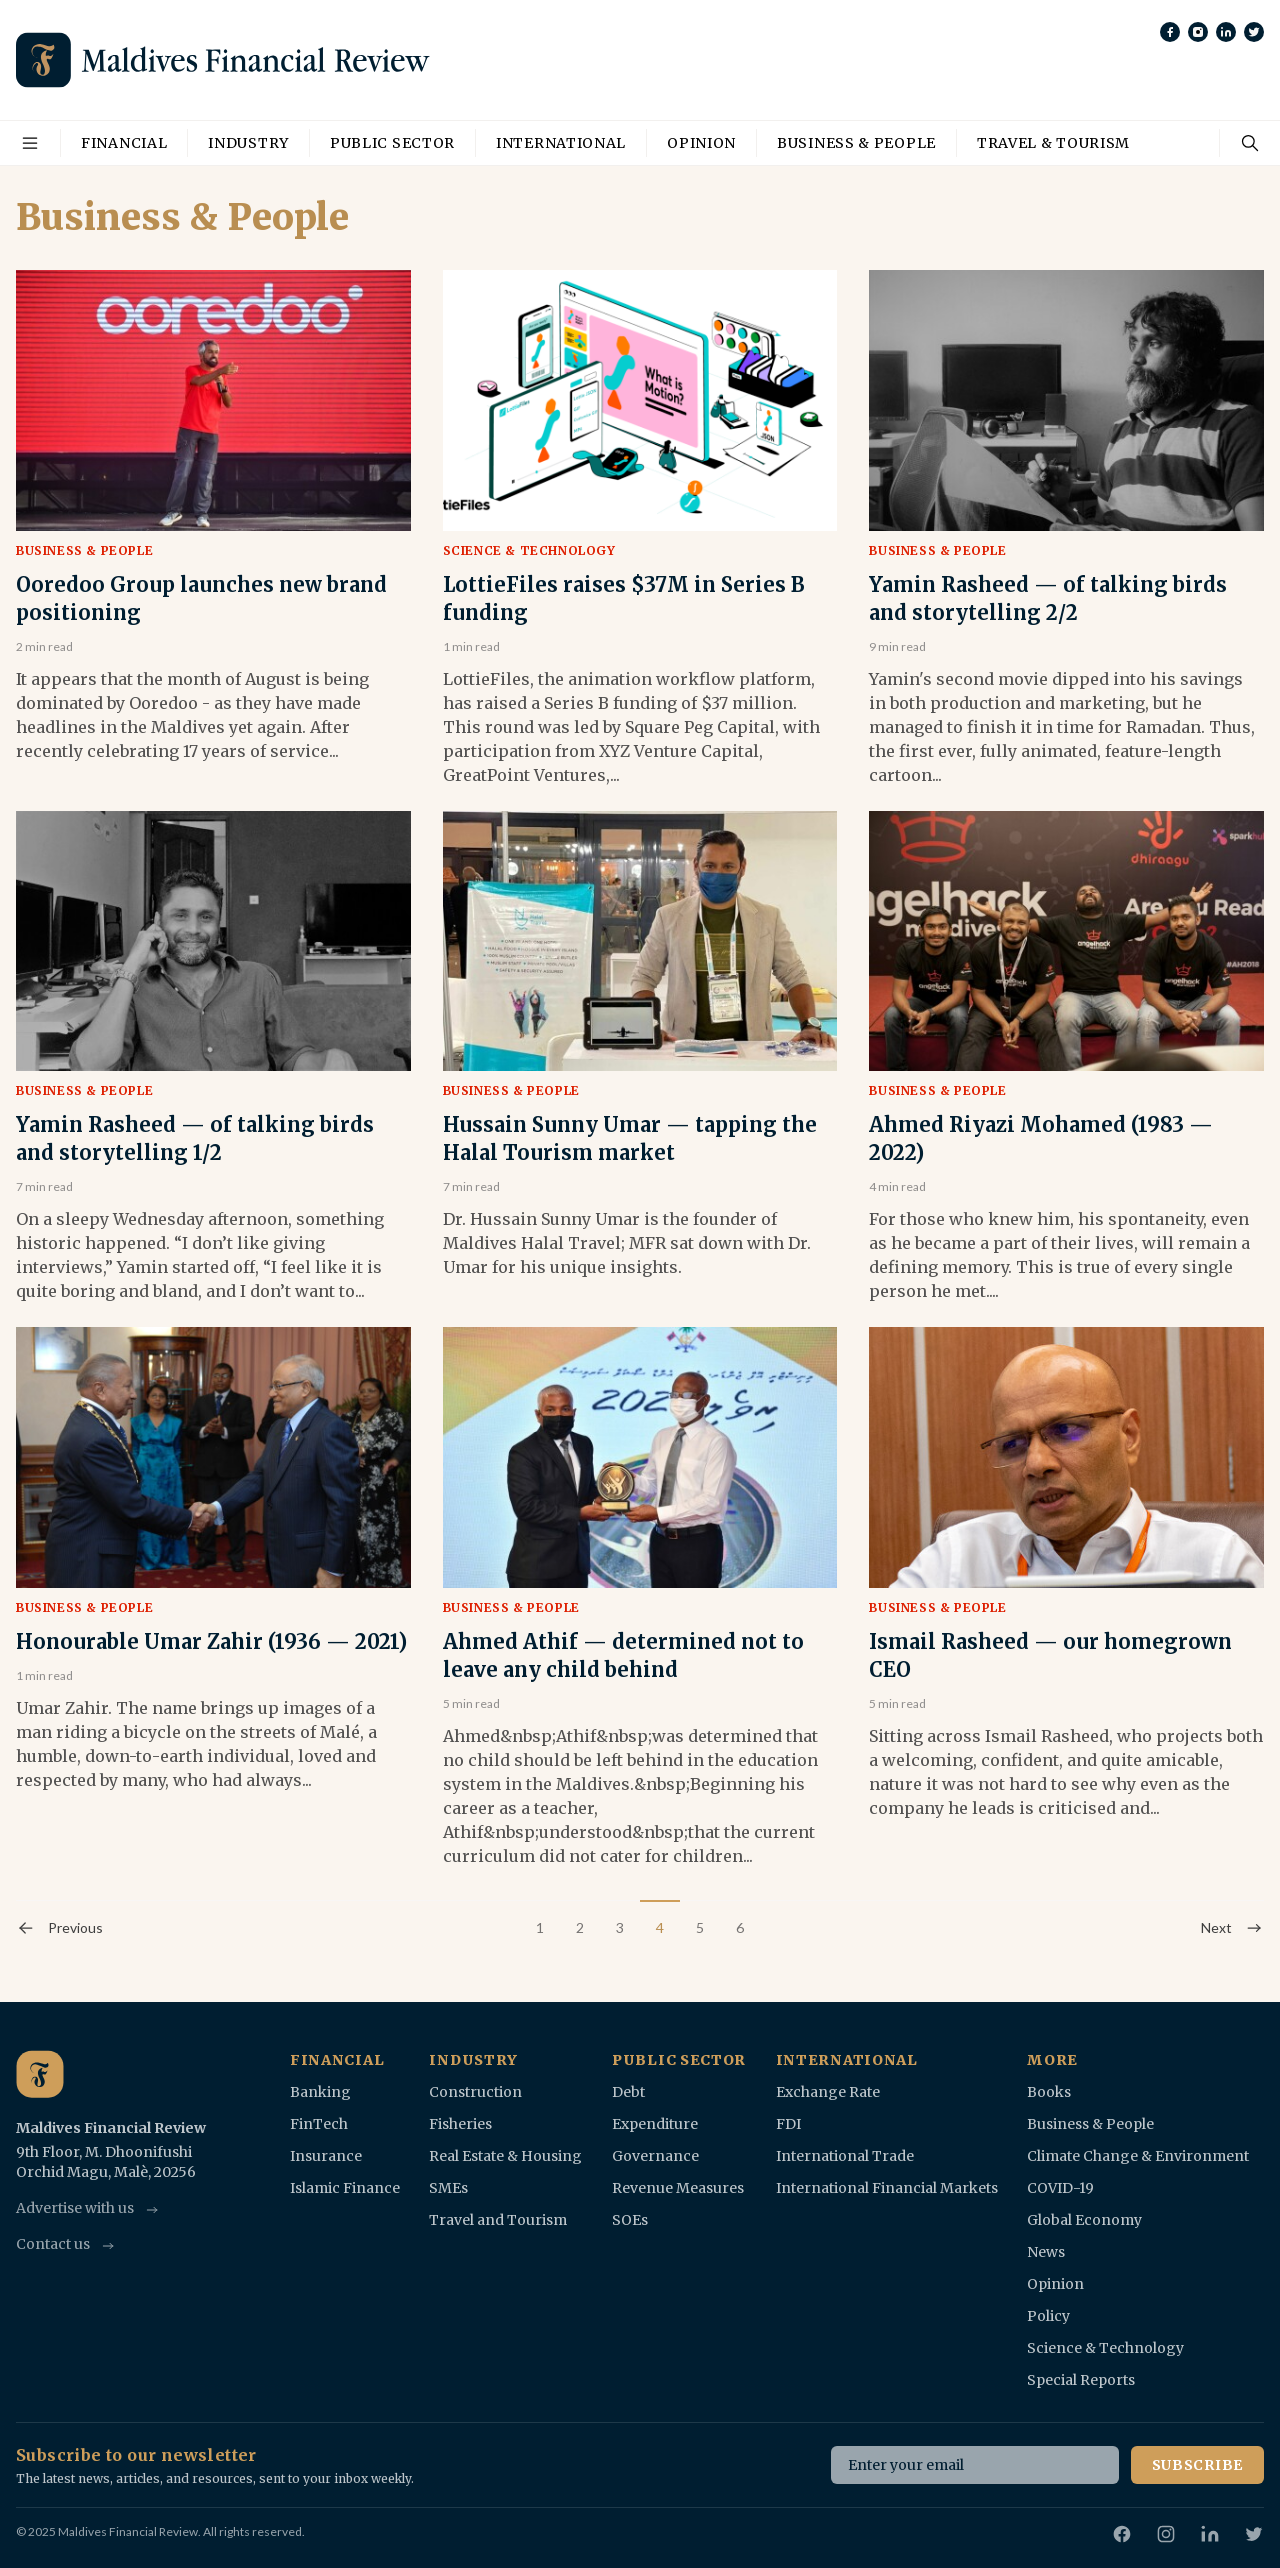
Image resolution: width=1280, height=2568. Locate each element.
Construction (475, 2092)
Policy (1048, 2316)
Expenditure (655, 2124)
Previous (59, 1928)
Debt (628, 2092)
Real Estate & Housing (505, 2156)
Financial (124, 143)
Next (1232, 1928)
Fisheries (460, 2124)
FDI (788, 2124)
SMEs (448, 2188)
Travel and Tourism (498, 2220)
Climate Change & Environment (1138, 2156)
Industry (248, 143)
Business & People (856, 143)
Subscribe (1197, 2465)
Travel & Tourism (1053, 143)
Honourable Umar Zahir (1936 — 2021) (211, 1641)
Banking (320, 2092)
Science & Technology (529, 550)
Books (1049, 2092)
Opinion (701, 143)
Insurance (326, 2156)
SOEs (630, 2220)
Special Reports (1081, 2380)
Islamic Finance (345, 2188)
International (561, 143)
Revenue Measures (678, 2188)
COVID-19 (1060, 2188)
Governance (655, 2156)
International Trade (845, 2156)
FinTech (319, 2124)
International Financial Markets (887, 2188)
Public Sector (392, 143)
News (1046, 2252)
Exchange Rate (828, 2092)
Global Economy (1084, 2220)
